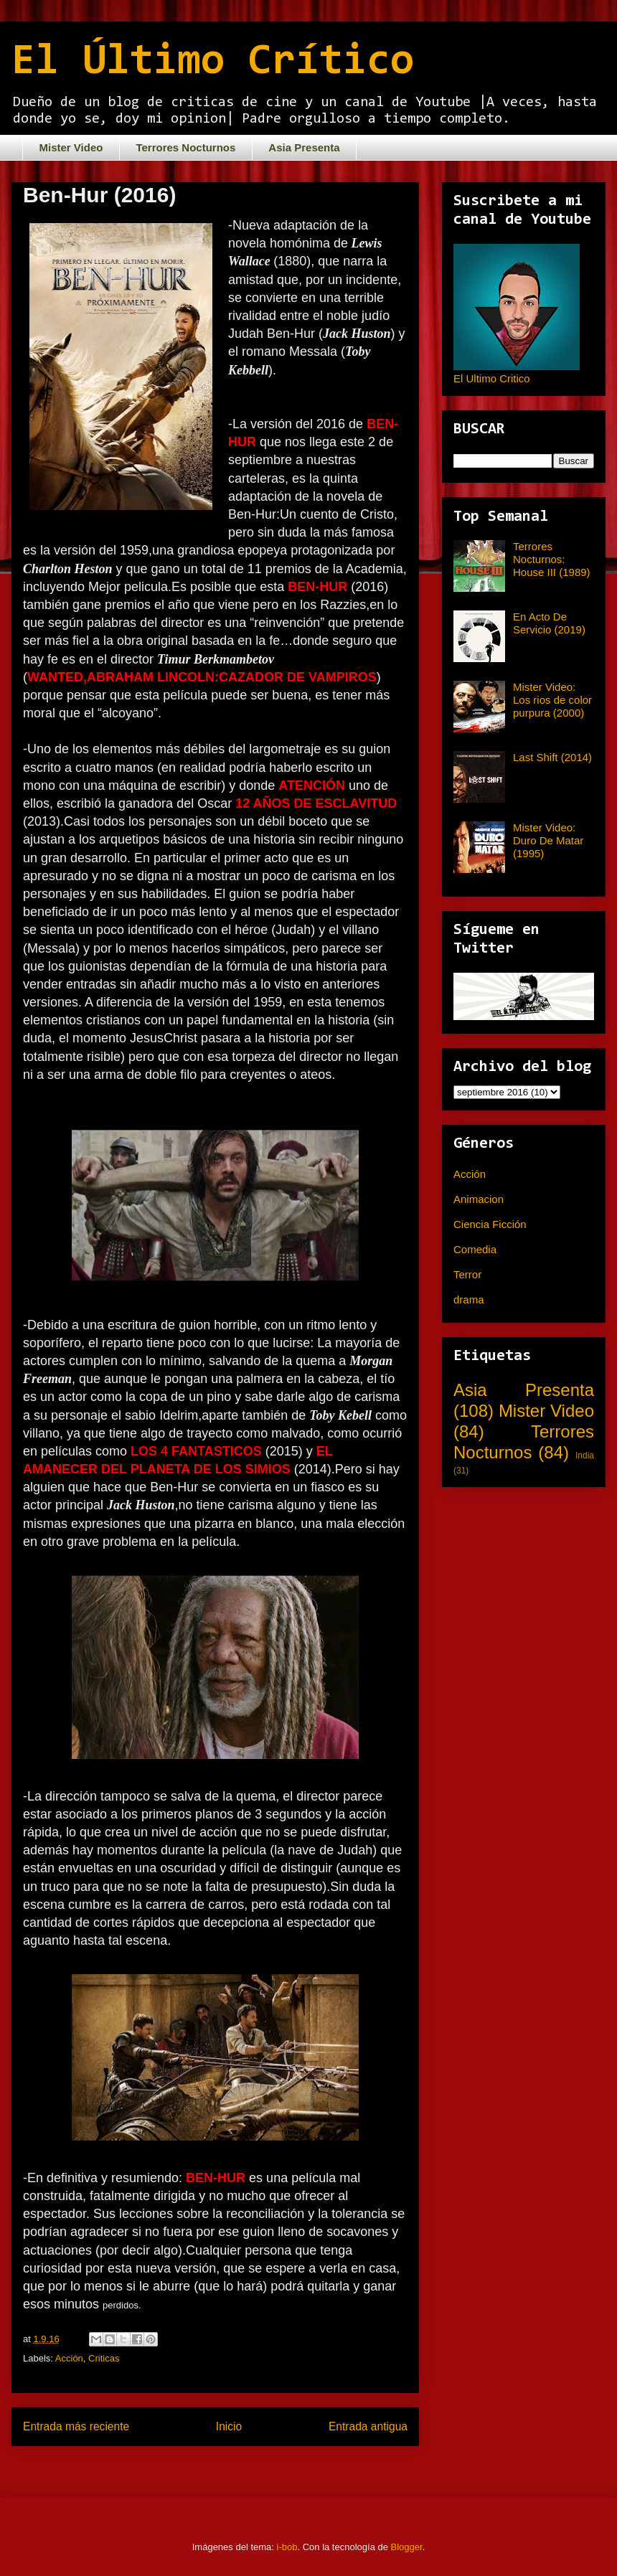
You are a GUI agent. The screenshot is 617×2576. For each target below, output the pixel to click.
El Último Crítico (212, 62)
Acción (69, 2358)
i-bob (287, 2547)
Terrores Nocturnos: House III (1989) (551, 559)
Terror (467, 1274)
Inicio (229, 2426)
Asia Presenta (303, 147)
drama (468, 1299)
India (584, 1455)
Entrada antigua (368, 2426)
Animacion (478, 1199)
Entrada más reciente (76, 2426)
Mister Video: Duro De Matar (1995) (548, 840)
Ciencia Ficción (490, 1224)
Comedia (474, 1249)
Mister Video (71, 147)
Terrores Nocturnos (185, 147)
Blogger (407, 2547)
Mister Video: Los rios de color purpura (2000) (552, 700)
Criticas (103, 2358)
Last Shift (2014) (552, 757)
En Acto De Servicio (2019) (549, 623)
